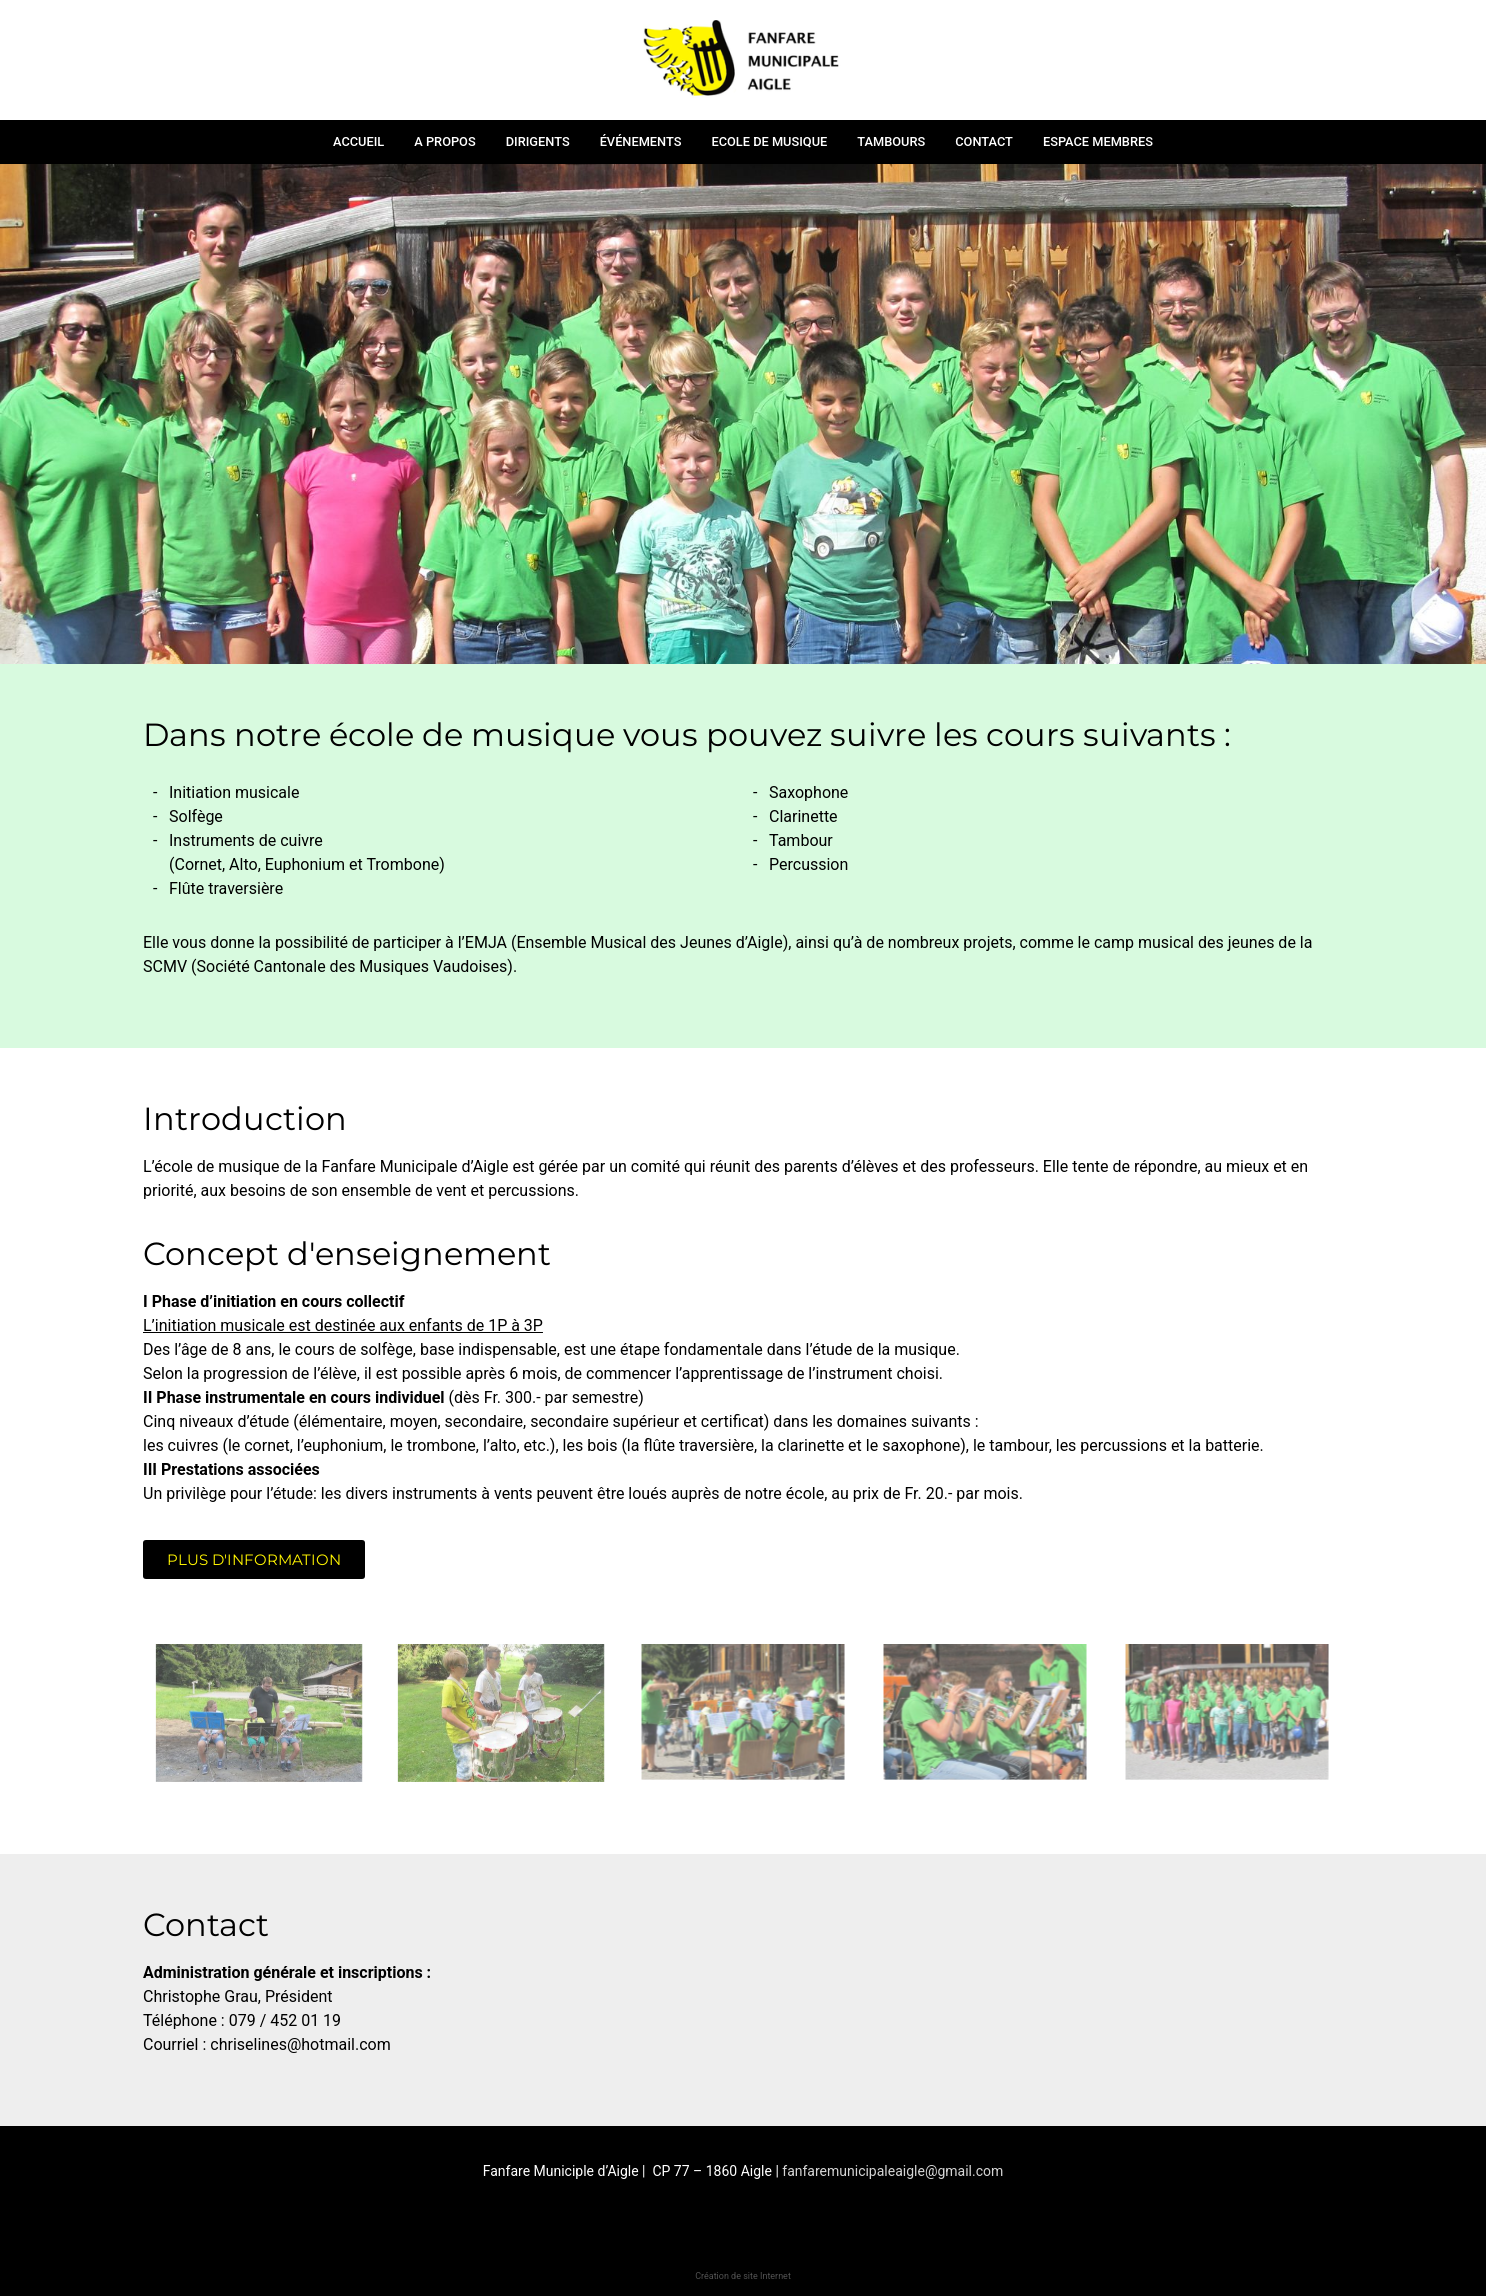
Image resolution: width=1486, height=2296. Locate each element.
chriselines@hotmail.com (300, 2044)
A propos (444, 141)
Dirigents (538, 141)
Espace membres (1098, 141)
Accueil (358, 141)
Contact (984, 141)
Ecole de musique (769, 141)
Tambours (891, 141)
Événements (641, 141)
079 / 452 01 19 (287, 2020)
